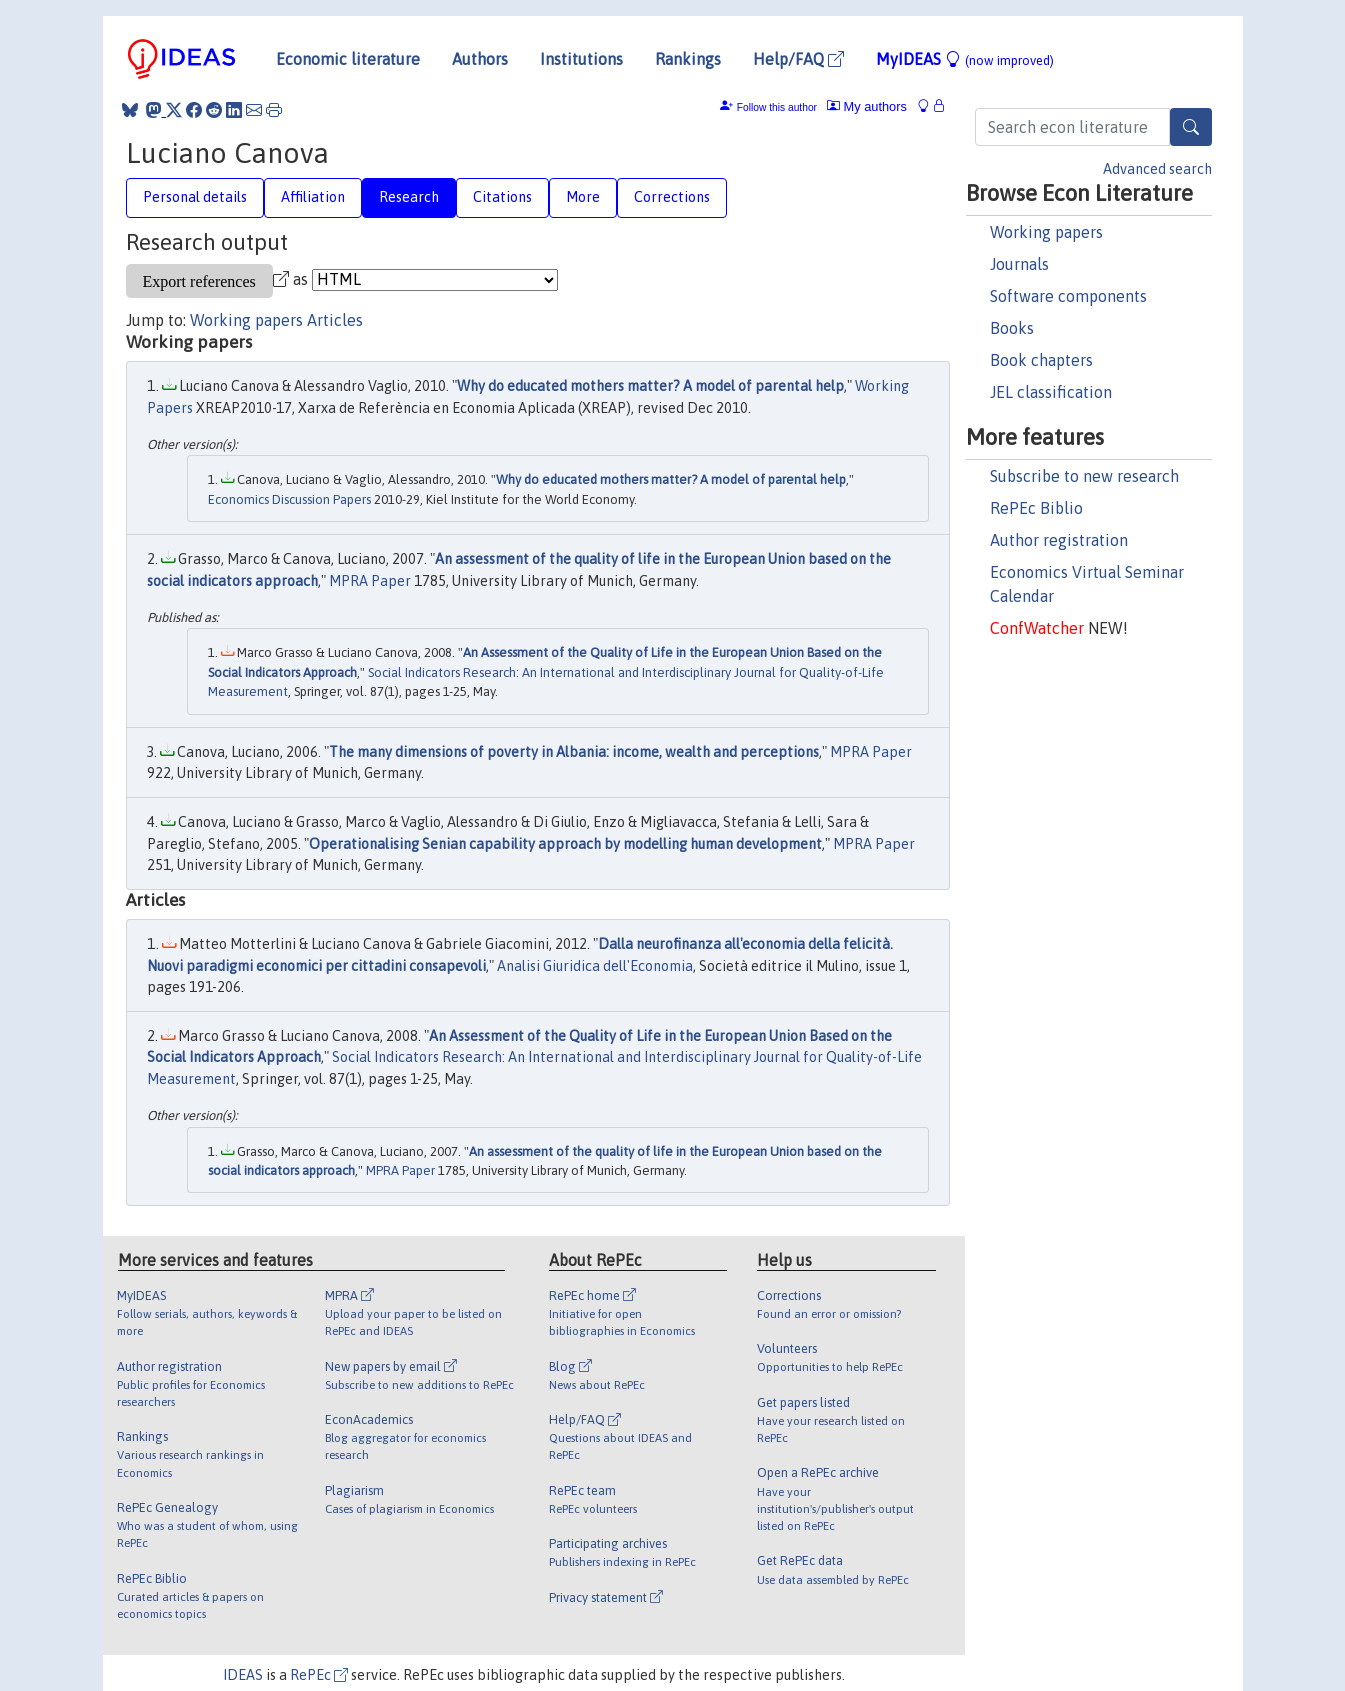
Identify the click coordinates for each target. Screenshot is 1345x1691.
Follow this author (777, 107)
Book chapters (1041, 360)
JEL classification (1051, 392)
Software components (1068, 296)
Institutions (581, 59)
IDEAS (243, 1675)
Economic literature (348, 59)
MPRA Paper (370, 581)
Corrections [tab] (672, 197)
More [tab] (583, 197)
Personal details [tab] (195, 197)
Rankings (688, 59)
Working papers (1046, 232)
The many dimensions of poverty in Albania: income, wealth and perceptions (574, 752)
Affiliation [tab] (313, 197)
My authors (867, 106)
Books (1012, 328)
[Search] (1191, 127)
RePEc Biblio (1036, 508)
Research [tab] (409, 197)
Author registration (1059, 540)
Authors (480, 59)
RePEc (319, 1675)
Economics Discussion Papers (289, 499)
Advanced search (1157, 169)
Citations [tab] (502, 197)
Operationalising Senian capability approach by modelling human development (565, 844)
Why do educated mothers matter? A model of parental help (650, 386)
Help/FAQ (798, 59)
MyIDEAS (965, 59)
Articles (335, 320)
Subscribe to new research (1084, 476)
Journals (1019, 264)
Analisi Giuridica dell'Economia (595, 966)
